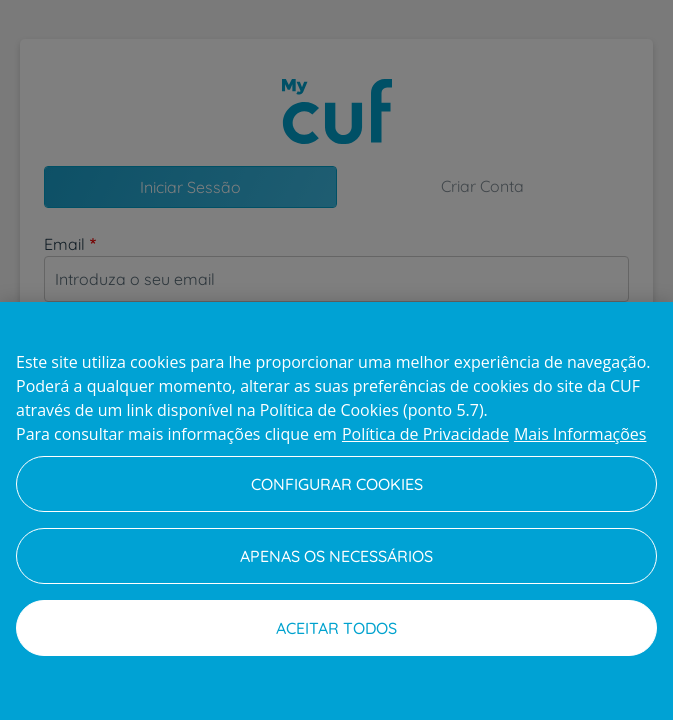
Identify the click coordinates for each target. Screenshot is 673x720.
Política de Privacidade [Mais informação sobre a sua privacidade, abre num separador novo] (425, 434)
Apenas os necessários (336, 556)
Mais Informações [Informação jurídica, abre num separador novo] (580, 434)
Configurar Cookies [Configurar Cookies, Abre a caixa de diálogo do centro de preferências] (337, 484)
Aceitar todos (336, 628)
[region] (336, 511)
